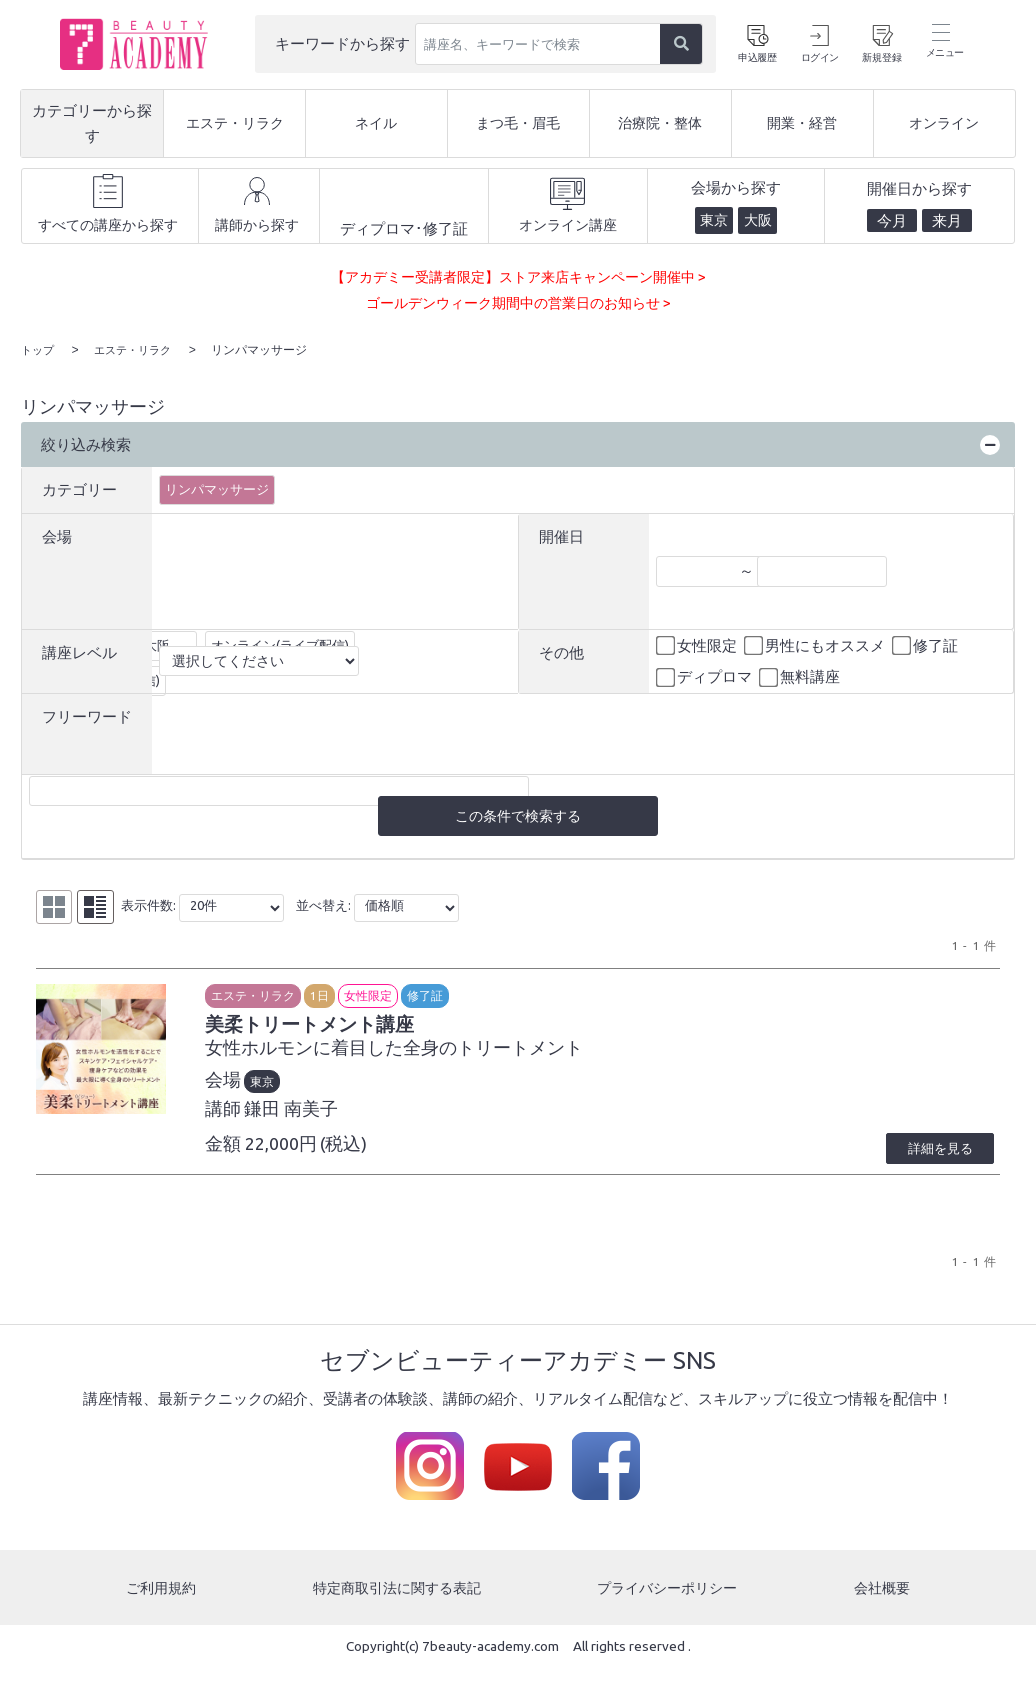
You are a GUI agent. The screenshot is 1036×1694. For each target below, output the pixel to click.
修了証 (926, 645)
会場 (57, 535)
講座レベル (79, 651)
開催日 (561, 535)
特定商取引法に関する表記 (396, 1613)
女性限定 (698, 645)
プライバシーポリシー (670, 1613)
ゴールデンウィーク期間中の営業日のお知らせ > (518, 302)
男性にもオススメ (816, 645)
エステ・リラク (299, 996)
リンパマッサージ (217, 488)
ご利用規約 (159, 1613)
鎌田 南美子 (337, 1116)
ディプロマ (705, 677)
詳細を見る (929, 1174)
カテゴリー (79, 488)
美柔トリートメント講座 (380, 1029)
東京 (308, 1088)
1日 (365, 996)
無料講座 (801, 677)
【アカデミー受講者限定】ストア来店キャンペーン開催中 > (518, 276)
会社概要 (884, 1613)
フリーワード (87, 715)
